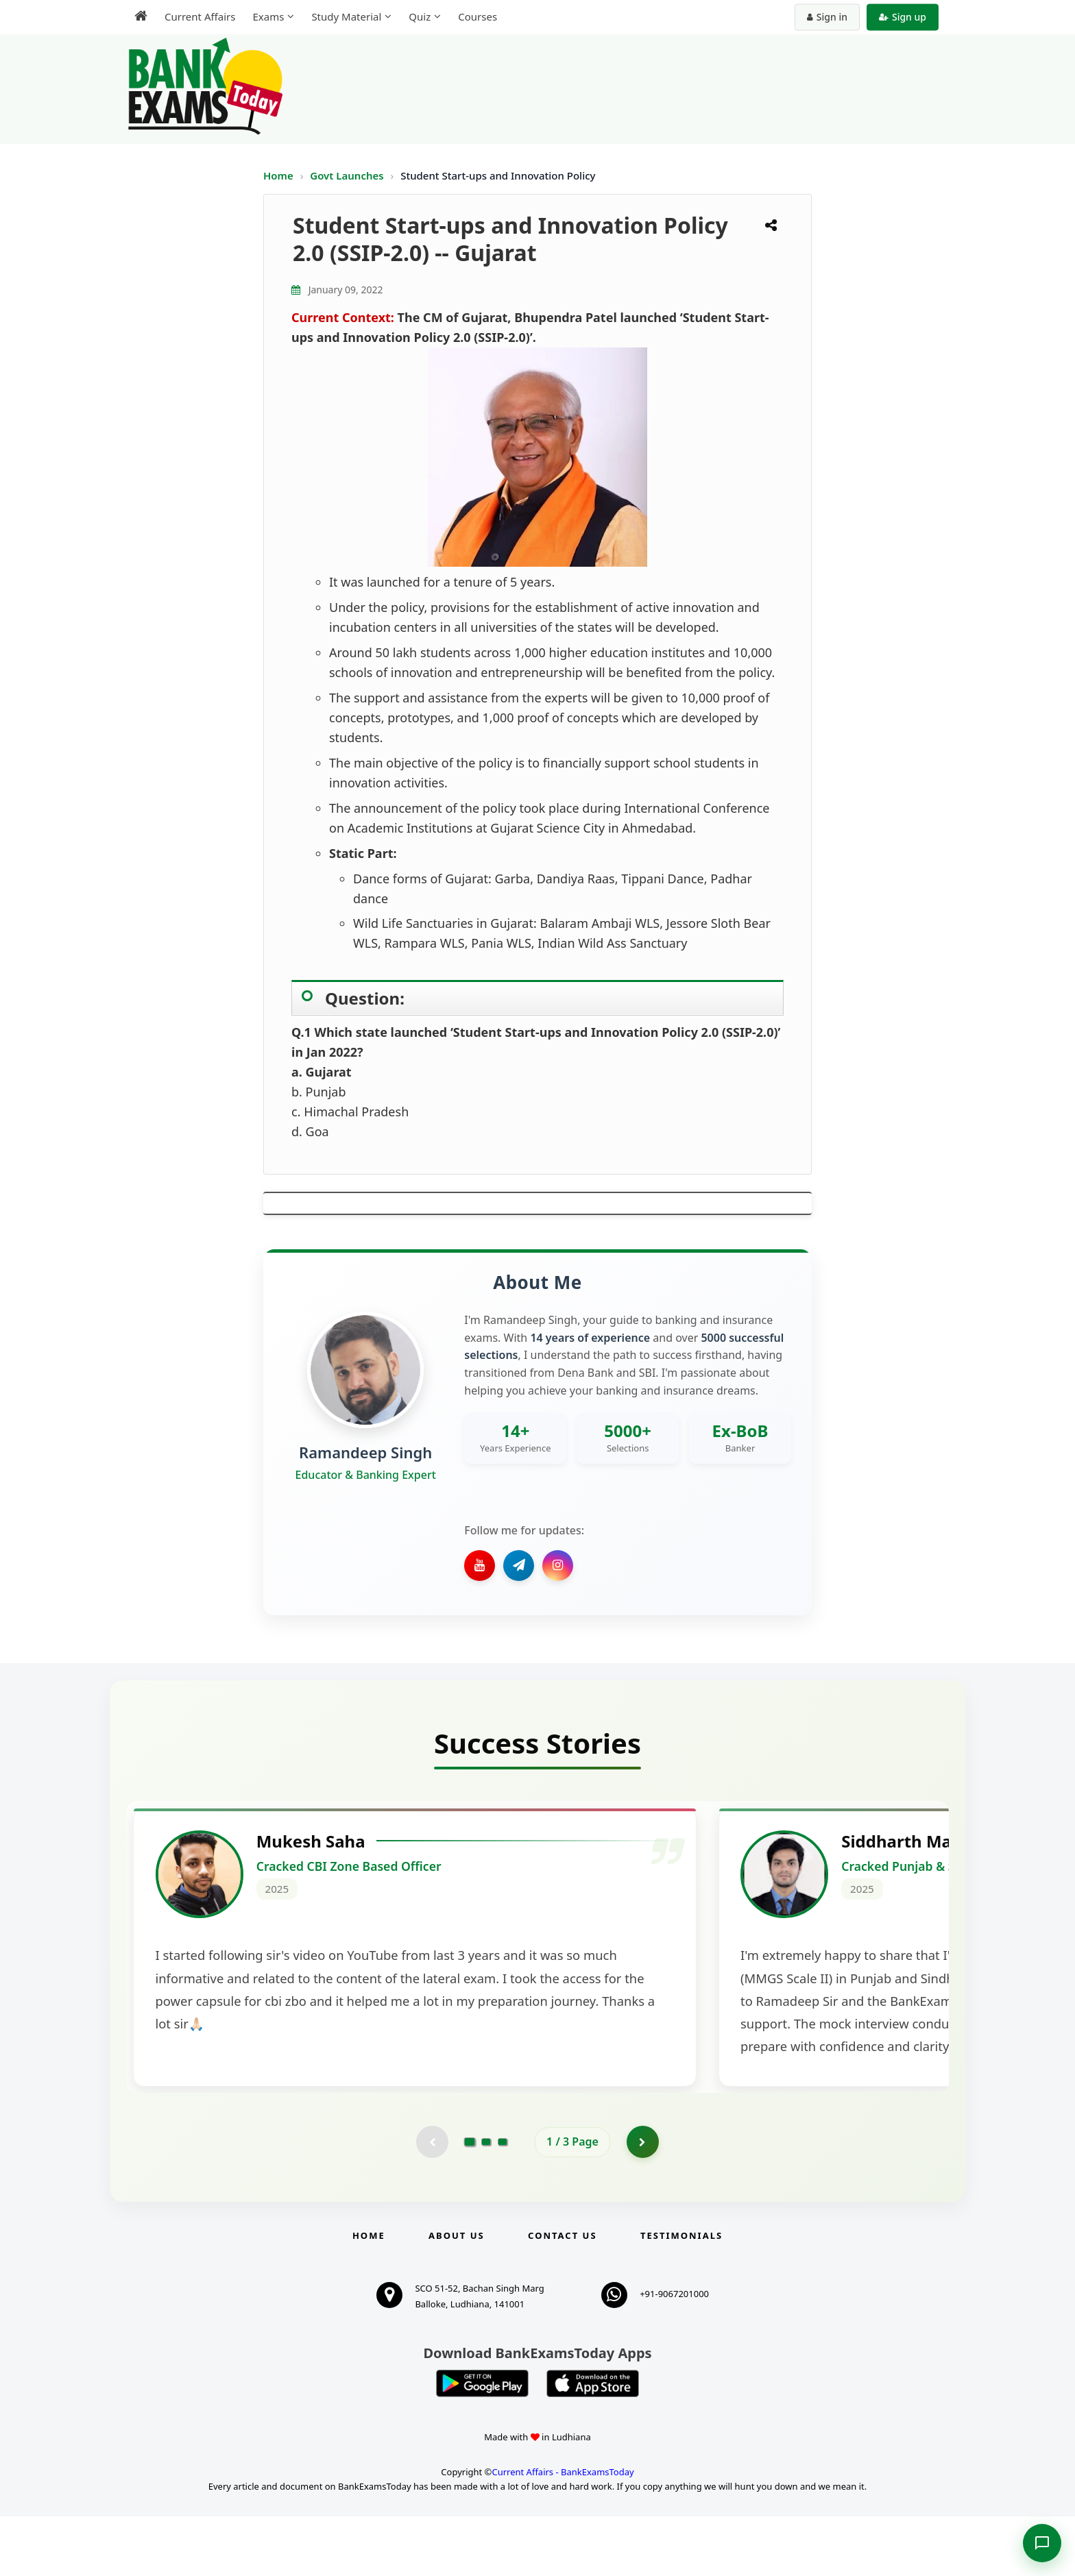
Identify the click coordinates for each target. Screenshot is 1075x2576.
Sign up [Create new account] (902, 16)
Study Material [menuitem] (346, 16)
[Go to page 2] (486, 2200)
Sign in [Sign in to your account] (827, 16)
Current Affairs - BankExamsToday (562, 2531)
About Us (456, 2294)
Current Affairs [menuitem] (200, 16)
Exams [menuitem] (268, 16)
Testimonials (681, 2294)
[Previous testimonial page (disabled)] (431, 2200)
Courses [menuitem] (477, 16)
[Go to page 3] (502, 2200)
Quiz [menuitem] (420, 16)
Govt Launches (348, 175)
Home (278, 175)
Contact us (562, 2294)
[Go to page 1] (470, 2200)
